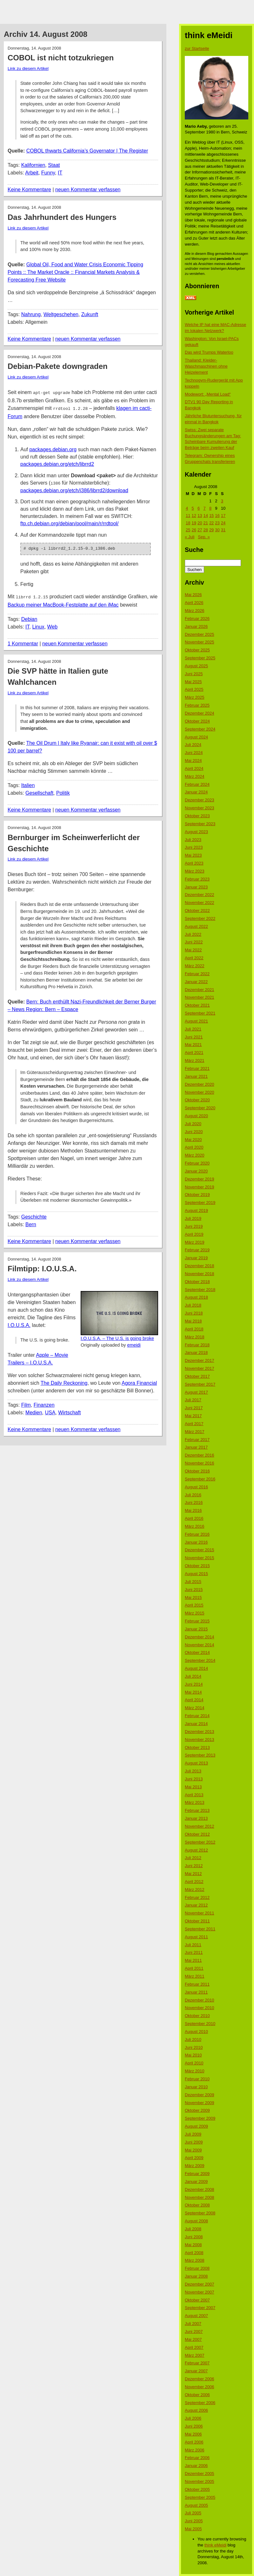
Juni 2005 (194, 2520)
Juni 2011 (194, 1952)
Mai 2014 (193, 1692)
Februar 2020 (197, 1163)
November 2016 (199, 1463)
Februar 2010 (197, 2078)
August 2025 (196, 665)
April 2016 (194, 1518)
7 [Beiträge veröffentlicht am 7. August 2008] (204, 508)
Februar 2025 (197, 705)
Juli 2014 (193, 1676)
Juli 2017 (193, 1399)
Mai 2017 (193, 1415)
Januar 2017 (196, 1447)
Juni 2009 (194, 2142)
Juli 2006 (193, 2418)
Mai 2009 (193, 2150)
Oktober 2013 (197, 1747)
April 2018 (194, 1329)
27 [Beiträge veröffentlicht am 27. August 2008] (199, 529)
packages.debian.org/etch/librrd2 (57, 463)
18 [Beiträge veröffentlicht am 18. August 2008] (188, 522)
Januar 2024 (196, 792)
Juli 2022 (193, 934)
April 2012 (194, 1881)
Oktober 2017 (197, 1376)
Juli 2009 (193, 2134)
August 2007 (196, 2315)
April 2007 (194, 2347)
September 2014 (200, 1660)
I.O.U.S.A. (19, 1323)
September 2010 (200, 2023)
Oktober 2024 (197, 721)
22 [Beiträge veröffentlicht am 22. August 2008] (211, 522)
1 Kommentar (23, 641)
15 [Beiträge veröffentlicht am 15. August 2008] (211, 515)
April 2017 (194, 1423)
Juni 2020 (194, 1131)
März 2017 (194, 1431)
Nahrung (31, 314)
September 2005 (200, 2497)
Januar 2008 (196, 2276)
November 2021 (199, 997)
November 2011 (199, 1913)
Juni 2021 (194, 1037)
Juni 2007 (194, 2331)
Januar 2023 (196, 887)
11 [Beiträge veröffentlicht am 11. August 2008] (188, 515)
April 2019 (194, 1234)
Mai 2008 (193, 2244)
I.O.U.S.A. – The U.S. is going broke (117, 1336)
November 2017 (199, 1368)
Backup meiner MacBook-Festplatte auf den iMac (63, 602)
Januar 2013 (196, 1818)
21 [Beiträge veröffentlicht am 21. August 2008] (205, 522)
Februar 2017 (197, 1439)
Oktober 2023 (197, 815)
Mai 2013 (193, 1786)
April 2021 (194, 1052)
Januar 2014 (196, 1723)
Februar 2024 (197, 784)
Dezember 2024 (199, 713)
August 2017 (196, 1392)
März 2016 (194, 1526)
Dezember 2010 (199, 2000)
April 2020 (194, 1147)
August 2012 (196, 1850)
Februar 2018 (197, 1344)
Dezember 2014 (199, 1637)
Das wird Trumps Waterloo (209, 352)
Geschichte (34, 1214)
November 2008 (199, 2197)
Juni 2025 (194, 673)
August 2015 (196, 1573)
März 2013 (194, 1802)
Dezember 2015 (199, 1549)
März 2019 (194, 1242)
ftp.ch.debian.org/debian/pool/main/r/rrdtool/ (69, 522)
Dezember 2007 (199, 2284)
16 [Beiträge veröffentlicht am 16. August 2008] (217, 515)
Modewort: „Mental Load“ (208, 394)
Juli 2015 (193, 1581)
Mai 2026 (193, 594)
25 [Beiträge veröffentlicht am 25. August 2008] (188, 529)
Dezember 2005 (199, 2473)
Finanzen (44, 1402)
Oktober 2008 (197, 2205)
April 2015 (194, 1605)
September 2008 (200, 2213)
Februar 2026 (197, 618)
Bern (30, 1222)
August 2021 (196, 1021)
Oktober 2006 (197, 2394)
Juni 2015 (194, 1589)
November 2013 (199, 1739)
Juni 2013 (194, 1779)
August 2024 (196, 737)
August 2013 (196, 1763)
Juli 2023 (193, 839)
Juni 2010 (194, 2047)
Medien (33, 1410)
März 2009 (194, 2165)
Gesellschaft (39, 791)
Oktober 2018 (197, 1281)
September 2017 (200, 1384)
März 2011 (194, 1976)
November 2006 (199, 2386)
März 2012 (194, 1889)
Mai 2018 (193, 1321)
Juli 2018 (193, 1305)
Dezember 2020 (199, 1084)
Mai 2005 (193, 2528)
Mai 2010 (193, 2055)
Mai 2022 (193, 950)
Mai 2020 (193, 1139)
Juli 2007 (193, 2323)
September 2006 (200, 2402)
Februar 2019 (197, 1249)
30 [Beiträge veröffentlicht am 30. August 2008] (217, 529)
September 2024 (200, 729)
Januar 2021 (196, 1076)
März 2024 (194, 776)
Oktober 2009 (197, 2110)
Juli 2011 (193, 1944)
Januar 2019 (196, 1257)
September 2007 (200, 2307)
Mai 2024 (193, 760)
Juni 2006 (194, 2426)
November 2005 (199, 2481)
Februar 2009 (197, 2173)
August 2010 (196, 2031)
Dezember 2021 (199, 989)
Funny (48, 172)
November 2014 (199, 1644)
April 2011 (194, 1968)
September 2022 (200, 918)
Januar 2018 (196, 1352)
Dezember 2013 (199, 1731)
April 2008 (194, 2252)
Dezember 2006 (199, 2378)
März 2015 (194, 1613)
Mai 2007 (193, 2339)
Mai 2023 (193, 855)
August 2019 (196, 1210)
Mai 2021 (193, 1044)
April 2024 (194, 768)
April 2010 (194, 2063)
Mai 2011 (193, 1960)
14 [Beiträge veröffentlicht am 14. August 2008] (205, 515)
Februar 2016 (197, 1534)
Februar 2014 (197, 1715)
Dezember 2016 (199, 1455)
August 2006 (196, 2410)
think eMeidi (215, 2545)
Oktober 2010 (197, 2015)
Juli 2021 (193, 1029)
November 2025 (199, 642)
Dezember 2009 (199, 2094)
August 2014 (196, 1668)
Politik (63, 791)
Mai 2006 (193, 2434)
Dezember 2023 (199, 800)
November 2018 (199, 1273)
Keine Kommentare (29, 189)
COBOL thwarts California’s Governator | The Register (87, 150)
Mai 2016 (193, 1510)
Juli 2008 (193, 2228)
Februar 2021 (197, 1068)
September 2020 (200, 1107)
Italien (28, 783)
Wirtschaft (69, 1410)
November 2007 (199, 2292)
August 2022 (196, 926)
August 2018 (196, 1297)
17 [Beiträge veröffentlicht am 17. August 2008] (223, 515)
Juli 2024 (193, 744)
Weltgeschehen (60, 314)
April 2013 (194, 1794)
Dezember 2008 (199, 2189)
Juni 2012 (194, 1865)
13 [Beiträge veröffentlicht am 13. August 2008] (199, 515)
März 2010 (194, 2071)
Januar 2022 (196, 981)
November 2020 (199, 1092)
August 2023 (196, 831)
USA (50, 1410)
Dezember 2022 (199, 894)
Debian (29, 617)
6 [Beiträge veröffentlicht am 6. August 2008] (198, 508)
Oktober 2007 (197, 2300)
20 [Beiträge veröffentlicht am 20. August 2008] (199, 522)
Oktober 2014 (197, 1652)
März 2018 (194, 1337)
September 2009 (200, 2118)
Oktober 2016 (197, 1471)
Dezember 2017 (199, 1360)
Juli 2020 (193, 1123)
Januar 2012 (196, 1905)
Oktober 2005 (197, 2489)
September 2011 (200, 1929)
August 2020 (196, 1115)
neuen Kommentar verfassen (87, 189)
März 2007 (194, 2355)
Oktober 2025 (197, 650)
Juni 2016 (194, 1502)
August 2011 (196, 1936)
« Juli (189, 536)
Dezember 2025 (199, 634)
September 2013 (200, 1755)
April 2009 (194, 2157)
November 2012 (199, 1826)
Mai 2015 (193, 1597)
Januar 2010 (196, 2086)
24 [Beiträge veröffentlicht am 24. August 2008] (223, 522)
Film (26, 1402)
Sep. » (204, 536)
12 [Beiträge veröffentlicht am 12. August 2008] (193, 515)
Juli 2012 (193, 1857)
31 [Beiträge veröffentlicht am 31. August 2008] (223, 529)
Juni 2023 (194, 847)
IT (60, 172)
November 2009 (199, 2102)
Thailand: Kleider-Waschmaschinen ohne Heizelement (206, 366)
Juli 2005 (193, 2513)
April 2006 (194, 2442)
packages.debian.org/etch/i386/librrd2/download (74, 489)
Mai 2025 (193, 681)
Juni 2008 (194, 2236)
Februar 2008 (197, 2268)
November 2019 (199, 1187)
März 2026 (194, 610)
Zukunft (89, 314)
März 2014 (194, 1707)
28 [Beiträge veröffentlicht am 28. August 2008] (205, 529)
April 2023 (194, 863)
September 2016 (200, 1479)
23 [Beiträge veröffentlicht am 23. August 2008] (217, 522)
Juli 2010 (193, 2039)
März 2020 (194, 1155)
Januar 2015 (196, 1629)
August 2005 (196, 2505)
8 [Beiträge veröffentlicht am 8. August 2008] (210, 508)
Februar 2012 (197, 1897)
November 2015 (199, 1557)
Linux (38, 624)
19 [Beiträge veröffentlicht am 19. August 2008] (193, 522)
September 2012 (200, 1842)
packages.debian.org (53, 448)
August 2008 (196, 2221)
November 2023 (199, 807)
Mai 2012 (193, 1873)
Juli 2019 (193, 1218)
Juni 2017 (194, 1407)
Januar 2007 (196, 2371)
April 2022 (194, 957)
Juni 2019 (194, 1226)
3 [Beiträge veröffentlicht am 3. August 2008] (222, 501)
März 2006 (194, 2450)
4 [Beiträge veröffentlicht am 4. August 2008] (187, 508)
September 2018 (200, 1289)
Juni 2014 (194, 1684)
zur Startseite (197, 48)
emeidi (133, 1343)
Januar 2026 (196, 626)
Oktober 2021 (197, 1005)
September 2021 (200, 1013)
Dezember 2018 (199, 1265)
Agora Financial (139, 1380)
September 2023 (200, 823)
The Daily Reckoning (64, 1380)
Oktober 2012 (197, 1834)
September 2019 (200, 1202)
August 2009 (196, 2126)
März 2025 (194, 697)
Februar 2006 (197, 2457)
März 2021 (194, 1060)
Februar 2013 (197, 1810)
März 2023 (194, 871)
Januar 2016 (196, 1542)
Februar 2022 (197, 973)
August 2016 (196, 1487)
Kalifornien (33, 165)
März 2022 (194, 965)
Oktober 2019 (197, 1194)
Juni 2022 (194, 942)
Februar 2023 (197, 879)
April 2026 (194, 602)
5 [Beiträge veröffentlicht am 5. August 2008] (192, 508)
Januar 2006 (196, 2465)
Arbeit (31, 172)
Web (52, 624)
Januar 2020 (196, 1171)
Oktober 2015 (197, 1565)
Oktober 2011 (197, 1921)
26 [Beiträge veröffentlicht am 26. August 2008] (193, 529)
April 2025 (194, 689)
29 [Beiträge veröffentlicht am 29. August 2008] (211, 529)
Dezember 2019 (199, 1179)
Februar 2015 (197, 1621)
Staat (54, 165)
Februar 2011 (197, 1984)
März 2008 (194, 2260)
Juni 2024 (194, 752)
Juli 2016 (193, 1494)
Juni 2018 (194, 1313)
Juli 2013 (193, 1771)
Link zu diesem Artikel (28, 68)
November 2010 (199, 2007)
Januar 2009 (196, 2181)
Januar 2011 (196, 1992)
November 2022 (199, 902)
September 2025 (200, 658)
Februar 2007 (197, 2363)
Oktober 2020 (197, 1100)
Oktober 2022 (197, 910)
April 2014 (194, 1699)
